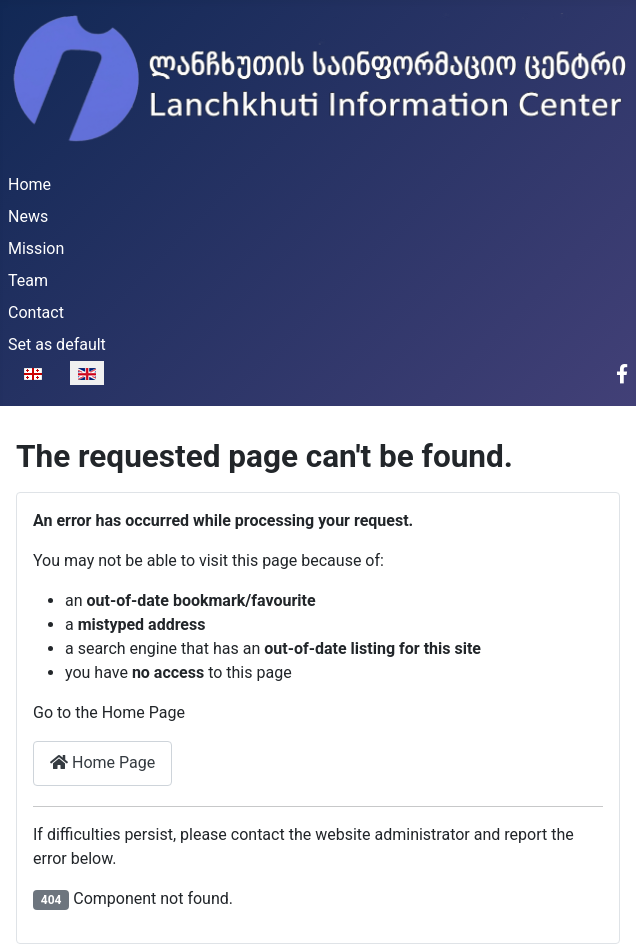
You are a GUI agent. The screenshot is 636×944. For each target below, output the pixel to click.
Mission (36, 248)
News (28, 216)
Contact (36, 312)
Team (28, 280)
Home (29, 184)
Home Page (102, 762)
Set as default (57, 344)
